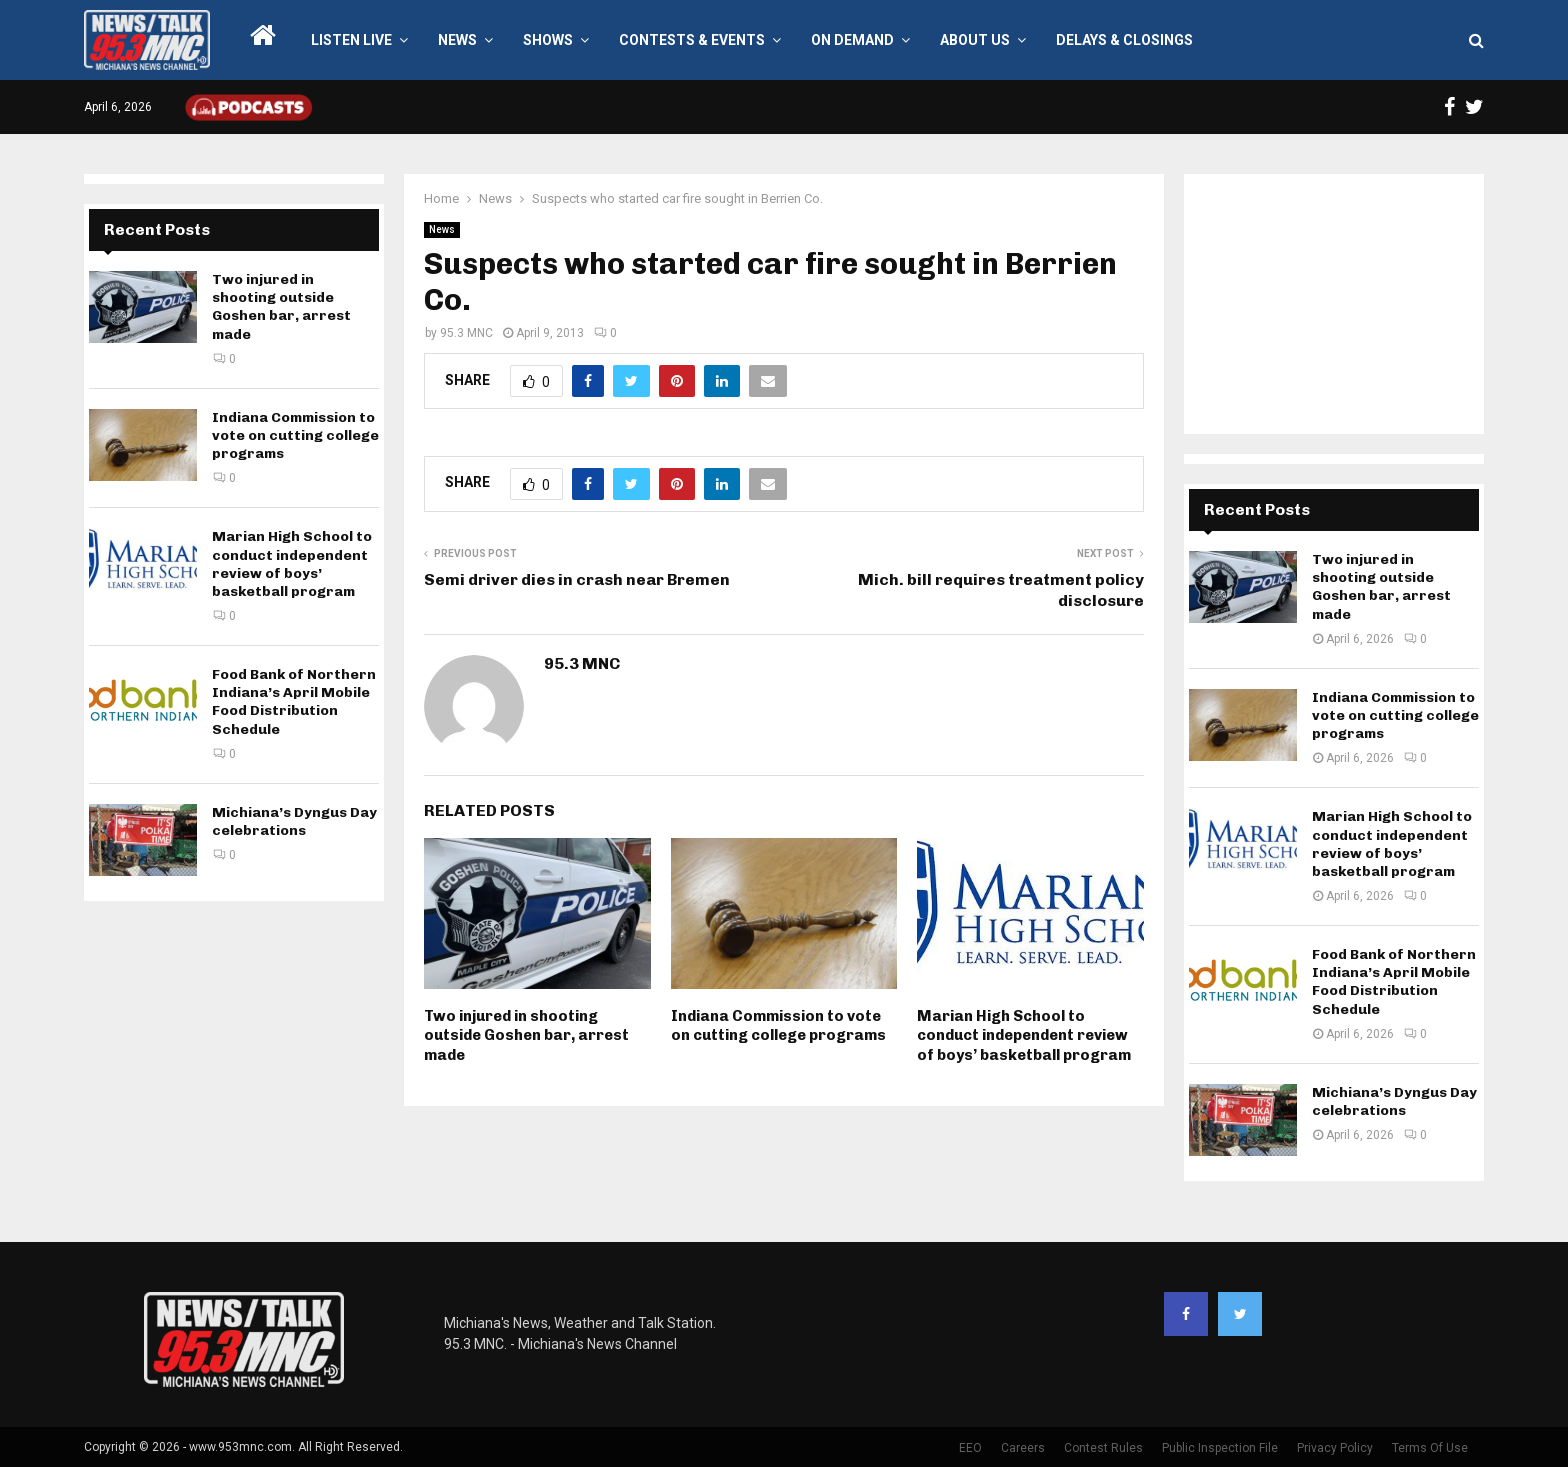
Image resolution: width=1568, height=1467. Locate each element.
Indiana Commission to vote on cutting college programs (778, 1026)
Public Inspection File (1220, 1448)
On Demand (852, 40)
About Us (975, 40)
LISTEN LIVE (351, 40)
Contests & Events (692, 40)
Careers (1023, 1448)
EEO (970, 1448)
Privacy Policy (1335, 1448)
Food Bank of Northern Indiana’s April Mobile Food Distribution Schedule (294, 702)
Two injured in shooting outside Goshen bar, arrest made (526, 1035)
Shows (548, 40)
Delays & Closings (1124, 40)
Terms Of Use (1430, 1448)
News (457, 40)
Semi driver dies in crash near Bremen (577, 579)
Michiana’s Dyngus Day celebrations (294, 821)
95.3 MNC (466, 333)
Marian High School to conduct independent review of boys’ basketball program (1024, 1035)
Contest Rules (1103, 1448)
